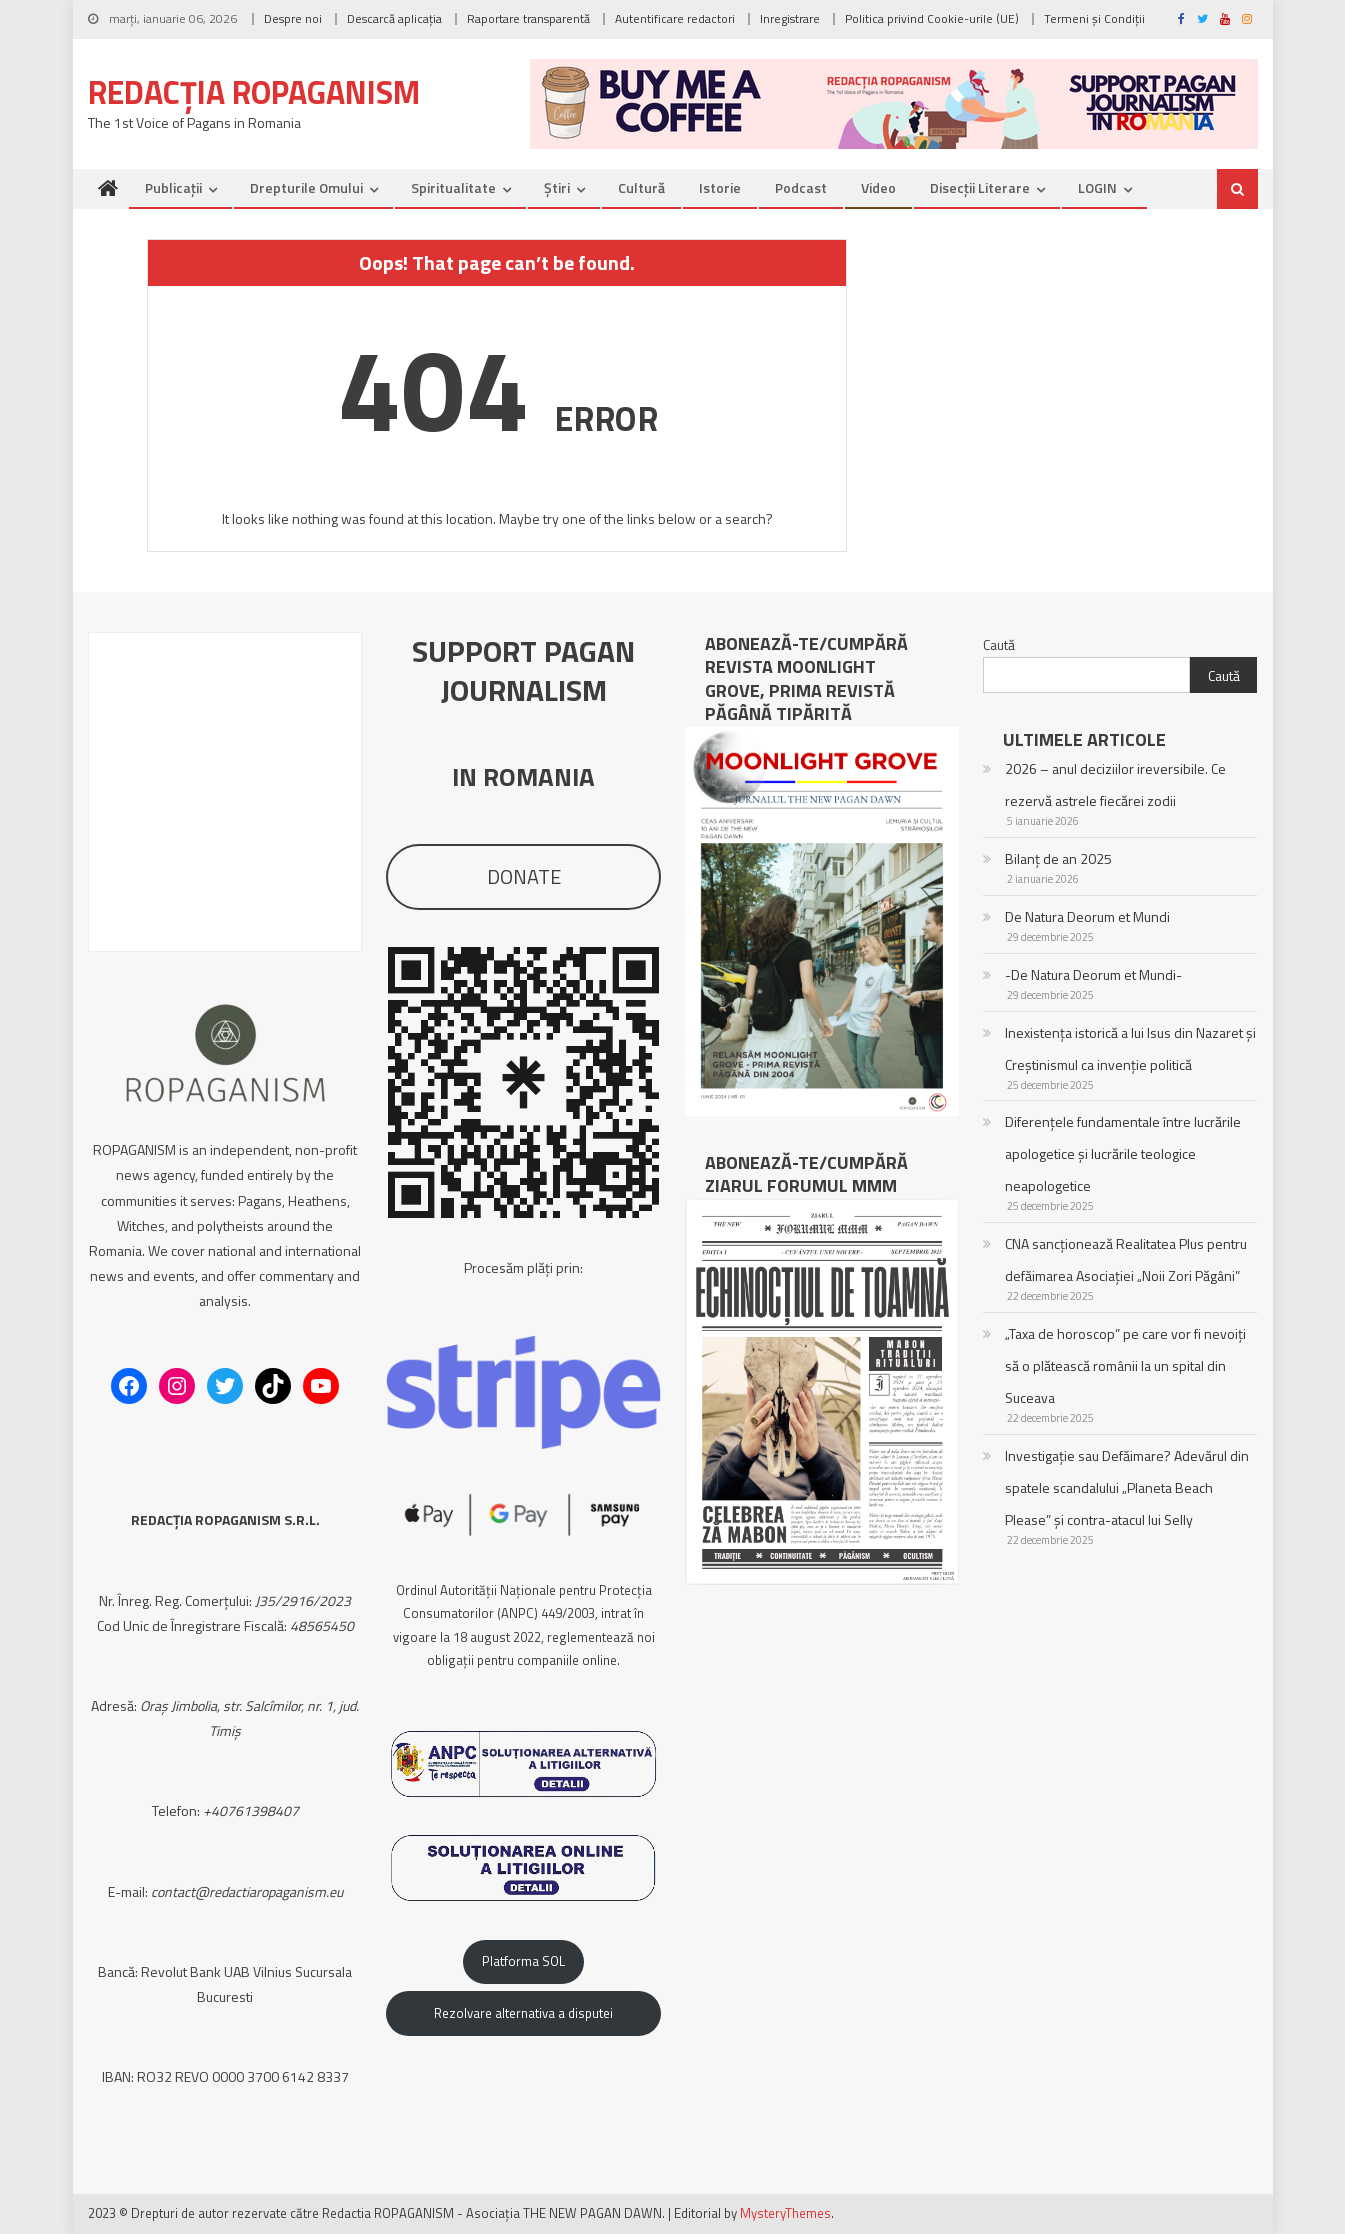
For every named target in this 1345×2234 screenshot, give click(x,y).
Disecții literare (980, 187)
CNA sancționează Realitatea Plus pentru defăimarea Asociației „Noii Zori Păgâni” (1126, 1259)
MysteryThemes (785, 2213)
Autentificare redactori (675, 18)
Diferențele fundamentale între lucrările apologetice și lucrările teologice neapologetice (1123, 1153)
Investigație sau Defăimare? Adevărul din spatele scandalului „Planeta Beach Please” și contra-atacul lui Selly (1127, 1487)
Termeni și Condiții (1094, 18)
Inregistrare (790, 18)
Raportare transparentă (528, 18)
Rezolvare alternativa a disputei (523, 2013)
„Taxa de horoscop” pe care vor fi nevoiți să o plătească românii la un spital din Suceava (1125, 1365)
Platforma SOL (523, 1961)
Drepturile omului (306, 187)
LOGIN (1097, 187)
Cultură (641, 187)
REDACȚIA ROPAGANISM (254, 92)
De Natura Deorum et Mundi (1087, 916)
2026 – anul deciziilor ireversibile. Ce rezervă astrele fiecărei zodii (1115, 784)
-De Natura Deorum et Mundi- (1093, 974)
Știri (557, 187)
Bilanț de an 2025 (1058, 858)
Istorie (720, 187)
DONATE (524, 876)
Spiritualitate (453, 187)
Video (878, 187)
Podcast (801, 187)
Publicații (173, 187)
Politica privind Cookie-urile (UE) (932, 18)
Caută (999, 644)
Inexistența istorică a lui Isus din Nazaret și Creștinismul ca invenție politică (1130, 1048)
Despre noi (293, 18)
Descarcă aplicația (394, 18)
